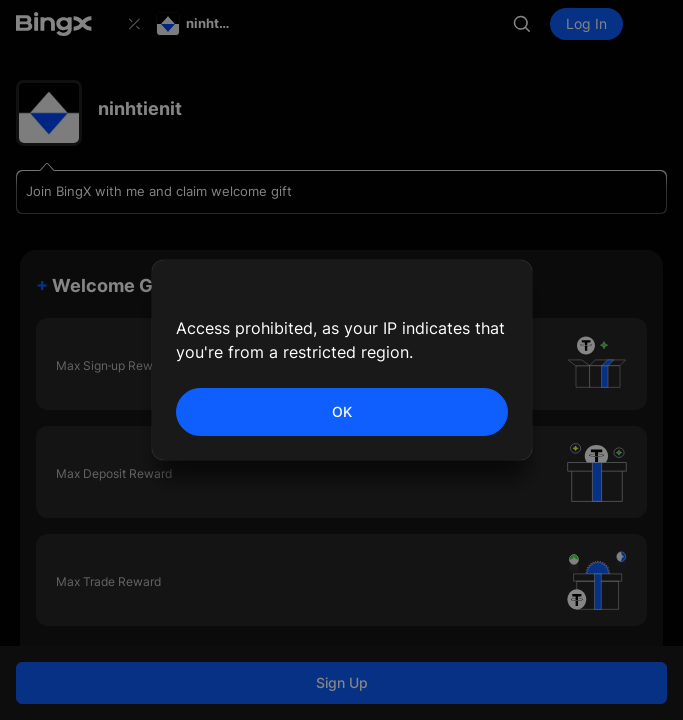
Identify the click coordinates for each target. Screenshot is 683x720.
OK (342, 411)
